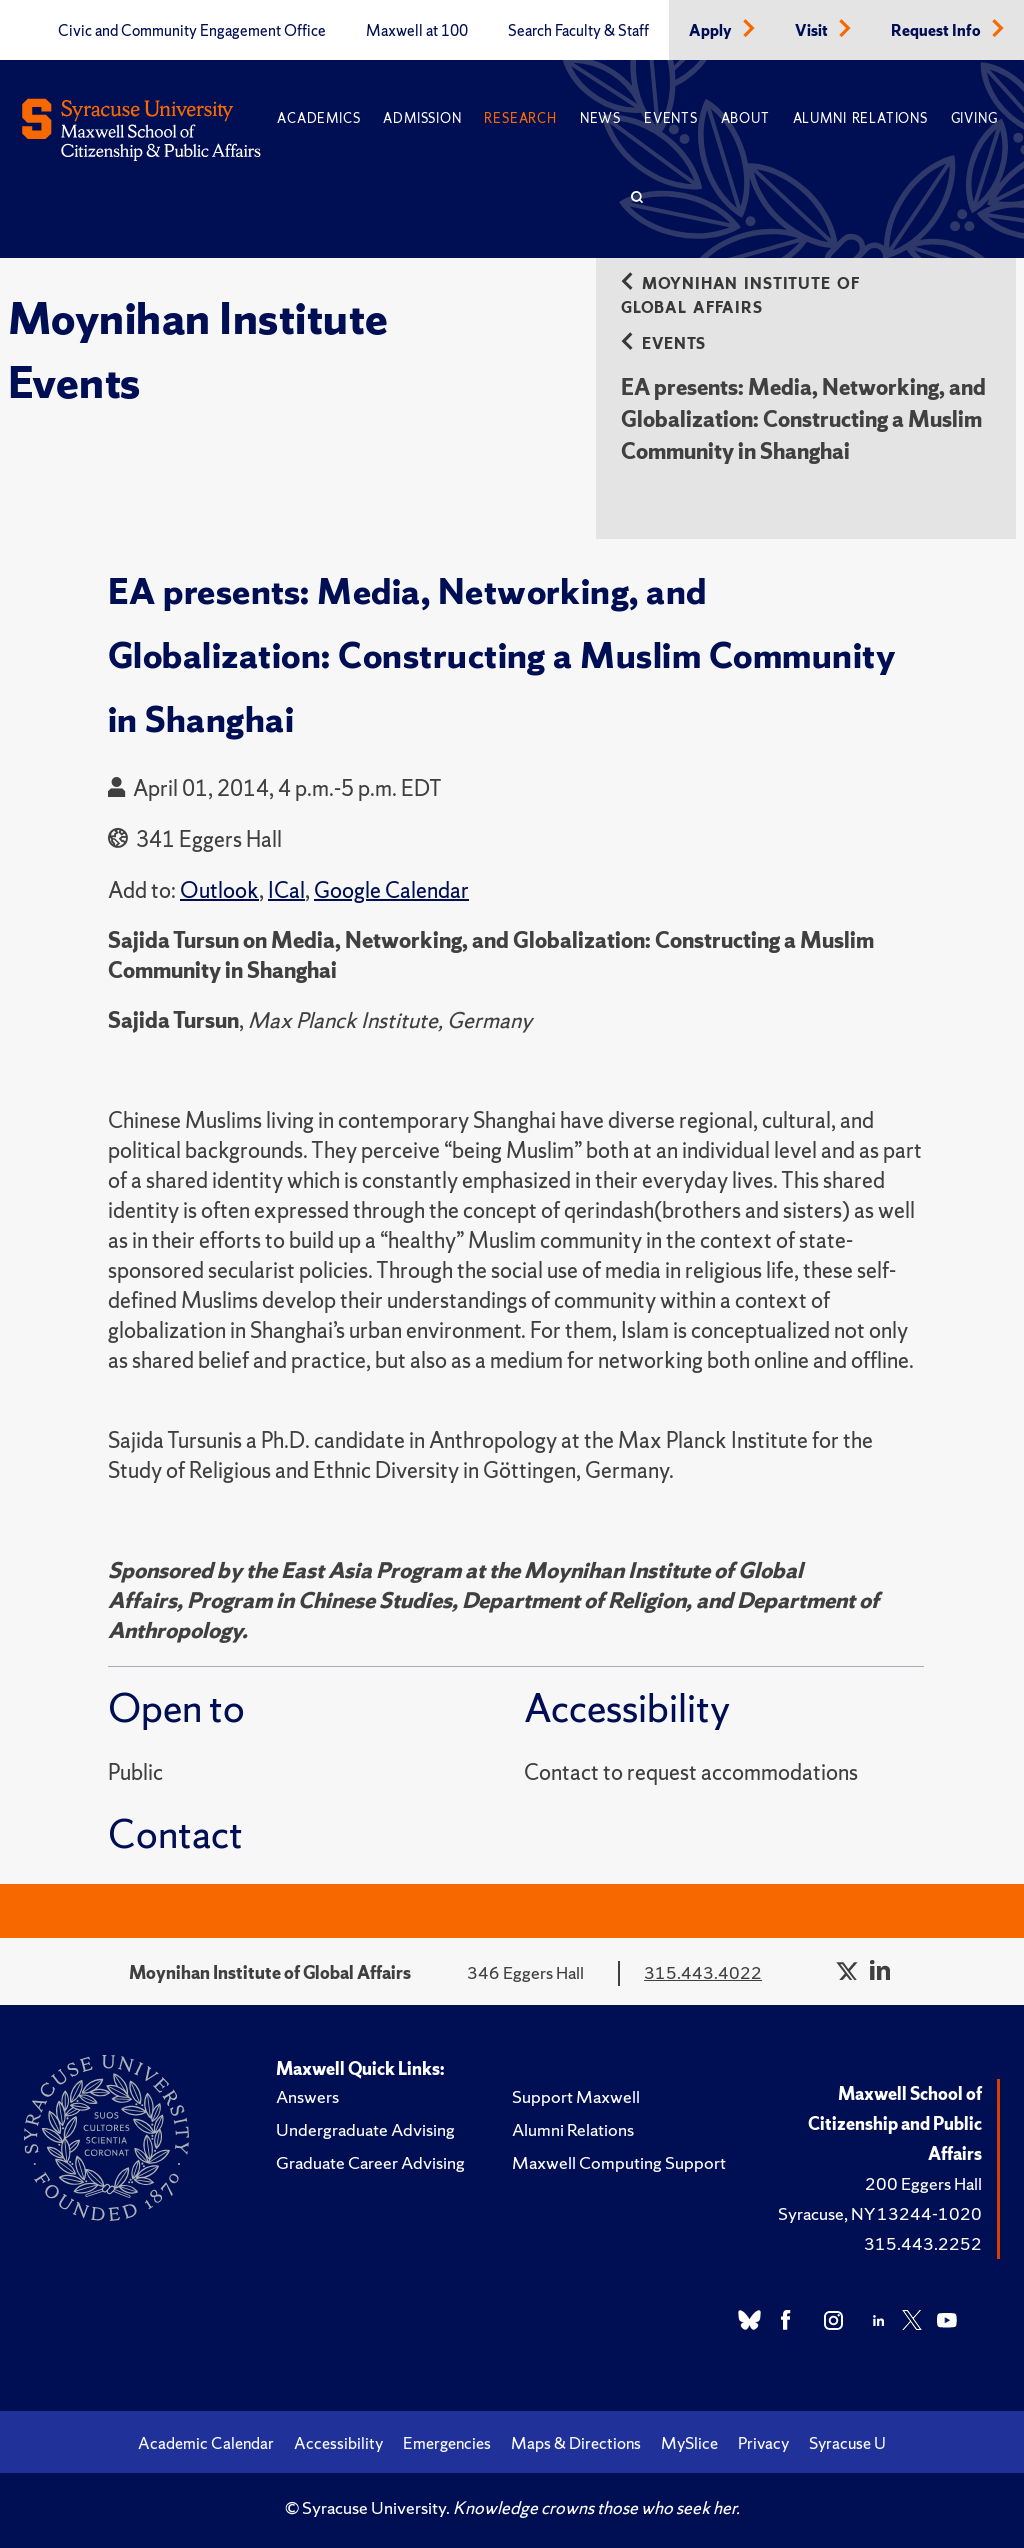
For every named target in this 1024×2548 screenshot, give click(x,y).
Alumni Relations (860, 118)
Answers (307, 2096)
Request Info (937, 31)
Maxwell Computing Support (619, 2162)
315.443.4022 (703, 1972)
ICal (286, 890)
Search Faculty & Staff (578, 31)
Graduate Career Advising (370, 2162)
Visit (813, 31)
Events (671, 118)
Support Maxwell (576, 2096)
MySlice (689, 2443)
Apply (712, 31)
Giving (974, 118)
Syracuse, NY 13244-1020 (880, 2213)
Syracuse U (847, 2443)
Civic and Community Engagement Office (192, 31)
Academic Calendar (206, 2443)
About (745, 118)
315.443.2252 (923, 2243)
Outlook (219, 890)
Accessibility (338, 2443)
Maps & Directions (576, 2443)
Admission (422, 118)
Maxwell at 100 (417, 31)
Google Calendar (391, 890)
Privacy (763, 2443)
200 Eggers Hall (923, 2183)
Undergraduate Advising (365, 2129)
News (600, 118)
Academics (318, 118)
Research (520, 118)
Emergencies (447, 2443)
